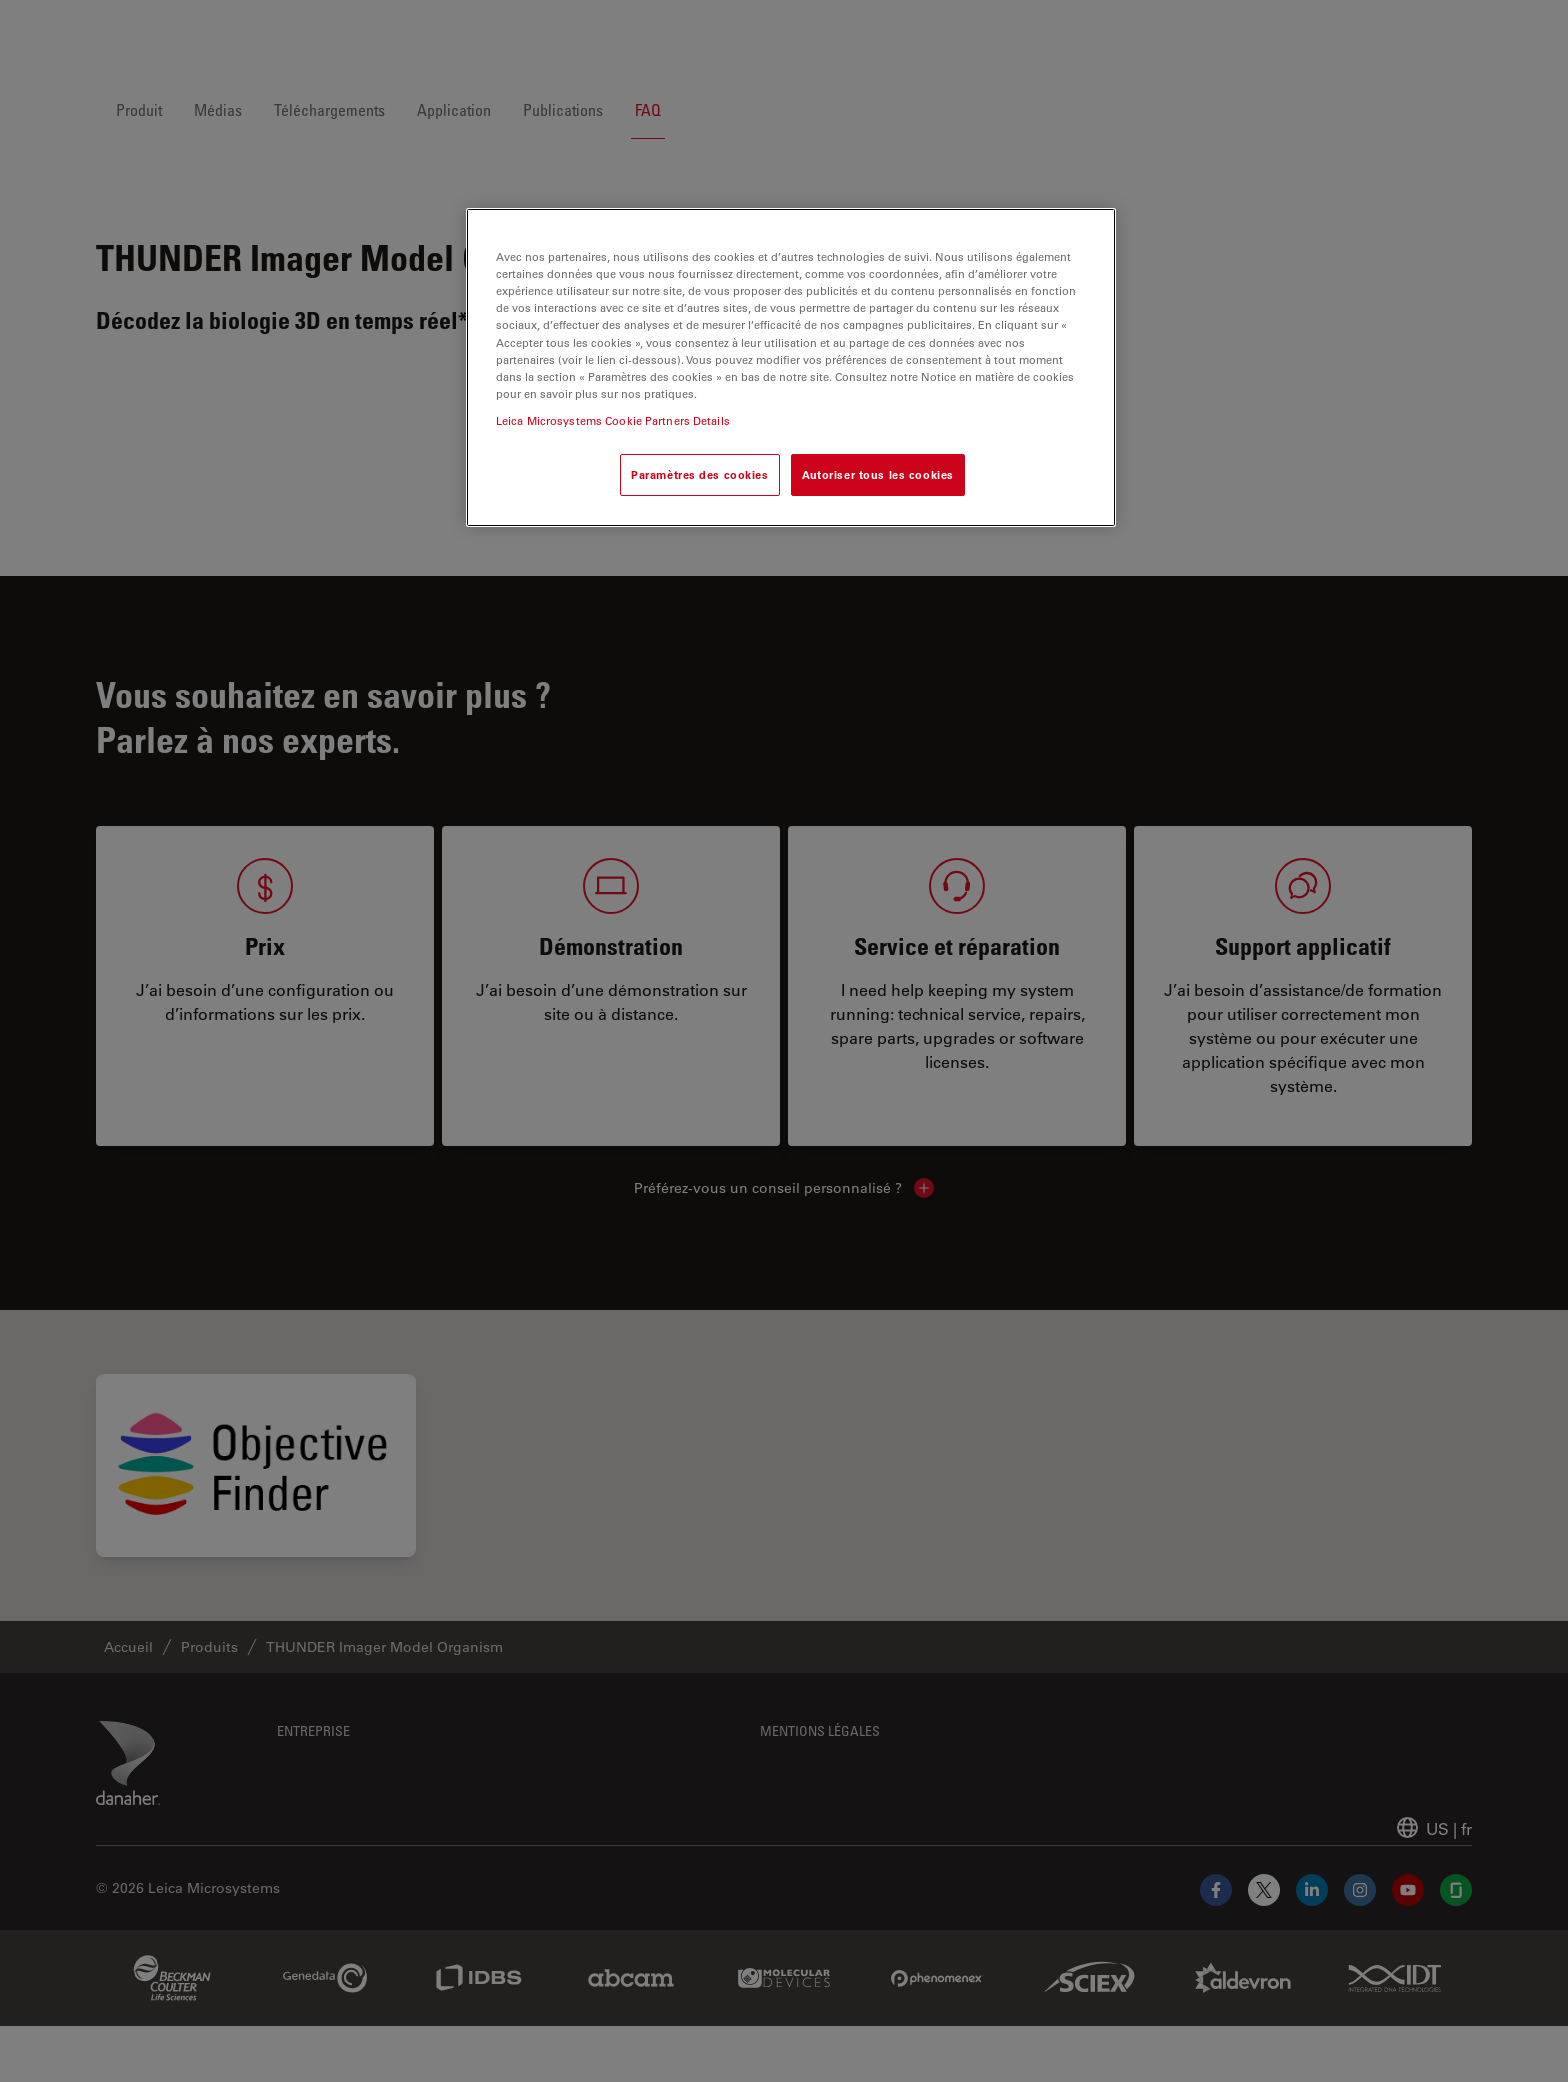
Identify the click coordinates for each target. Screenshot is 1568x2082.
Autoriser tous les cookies (878, 474)
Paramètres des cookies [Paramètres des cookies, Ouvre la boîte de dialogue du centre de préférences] (700, 474)
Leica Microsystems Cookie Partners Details (613, 420)
